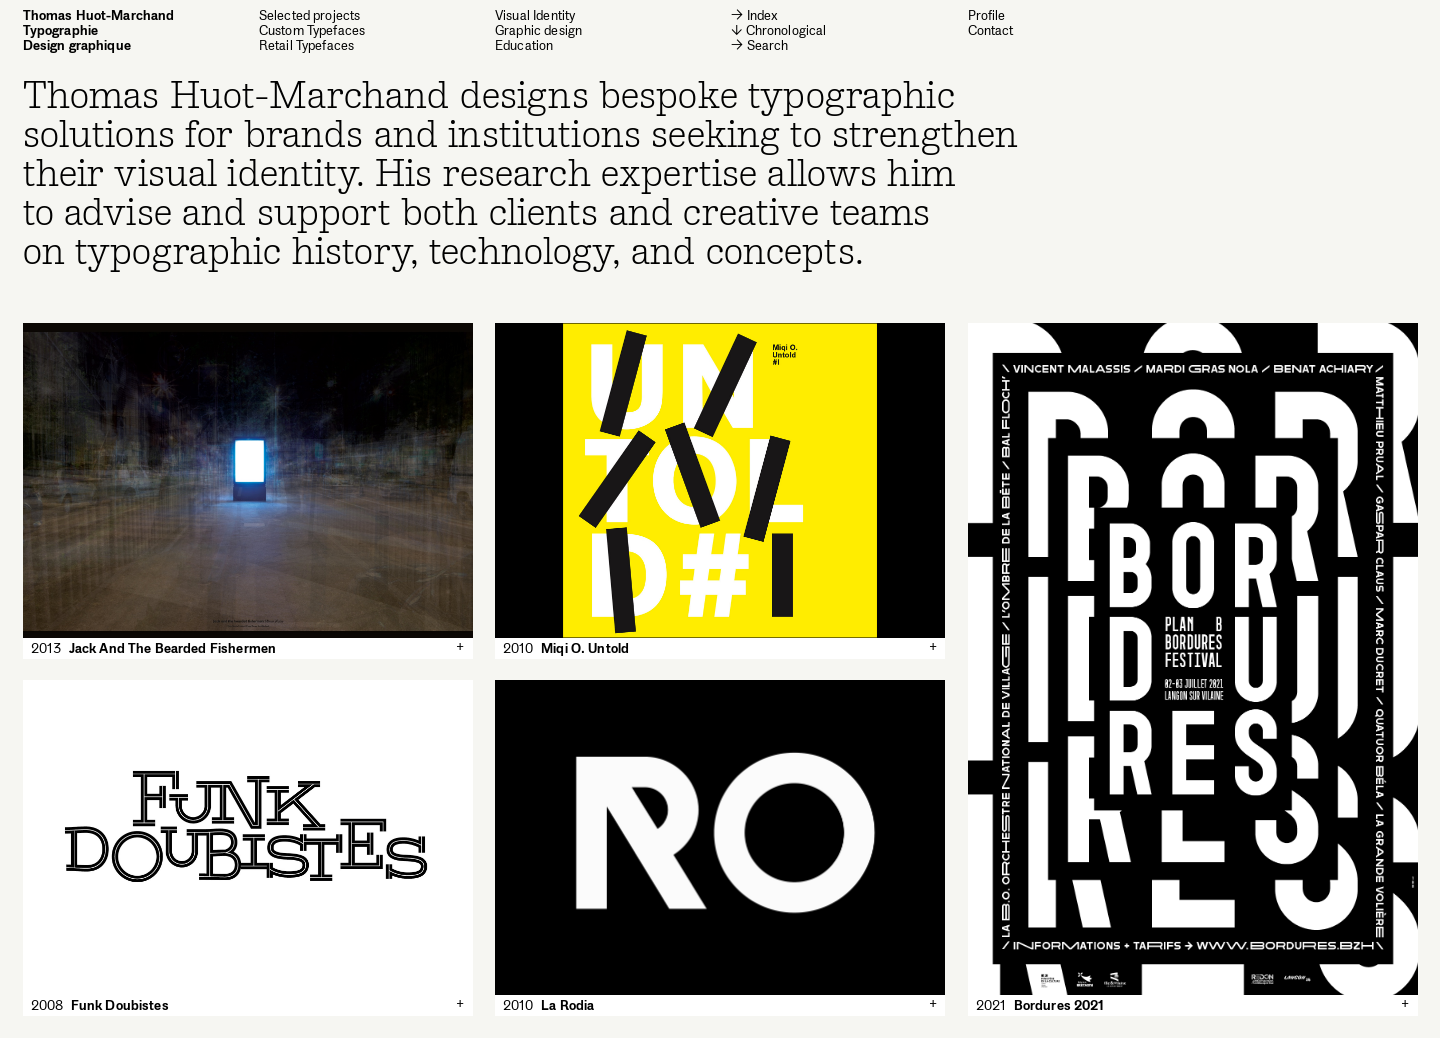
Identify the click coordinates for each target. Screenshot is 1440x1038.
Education (524, 45)
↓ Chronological (778, 30)
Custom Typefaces (312, 30)
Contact (991, 30)
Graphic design (538, 30)
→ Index (754, 15)
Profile (987, 15)
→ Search (759, 45)
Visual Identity (535, 15)
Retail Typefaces (306, 45)
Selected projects (310, 15)
